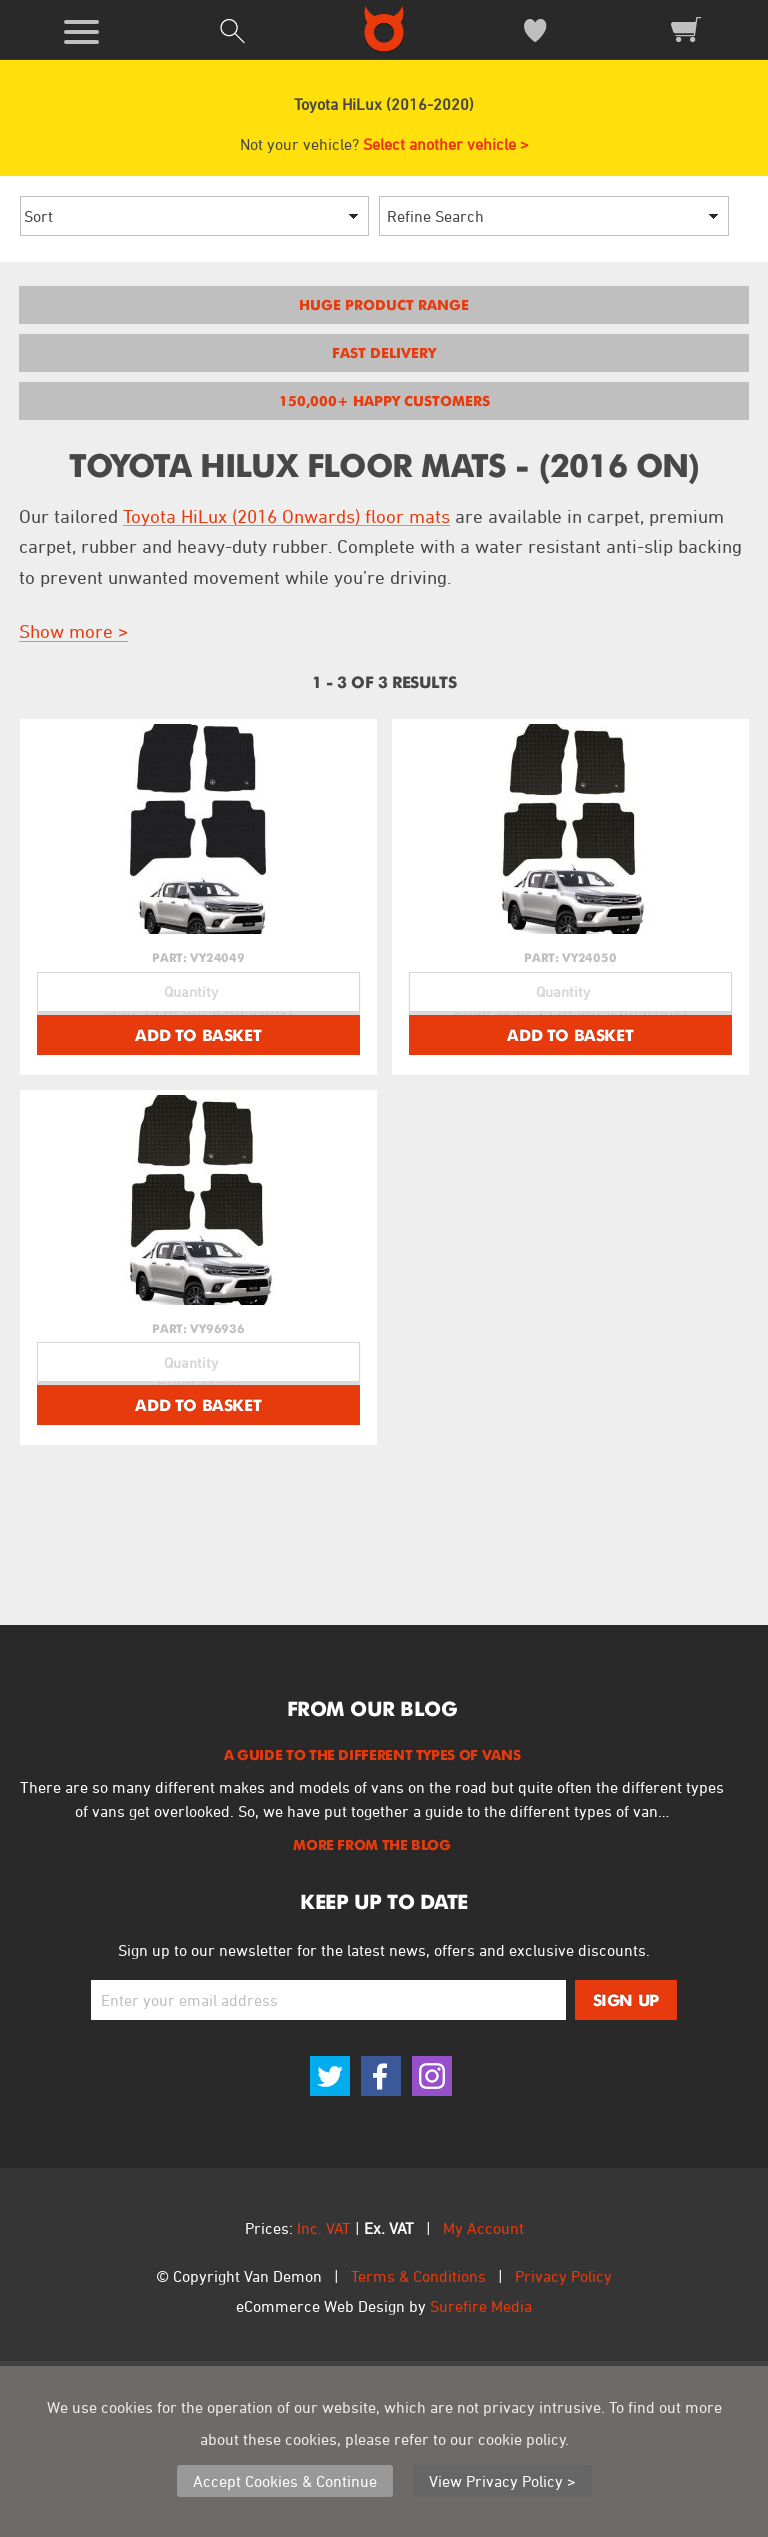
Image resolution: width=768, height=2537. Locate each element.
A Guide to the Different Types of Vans (372, 1927)
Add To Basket (198, 1121)
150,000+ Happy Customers (384, 401)
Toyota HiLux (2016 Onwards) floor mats (286, 516)
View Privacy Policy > (502, 2481)
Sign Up (626, 2172)
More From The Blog (372, 2017)
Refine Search (435, 216)
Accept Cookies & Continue (285, 2481)
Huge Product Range (384, 305)
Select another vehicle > (446, 144)
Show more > (73, 631)
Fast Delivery (384, 353)
